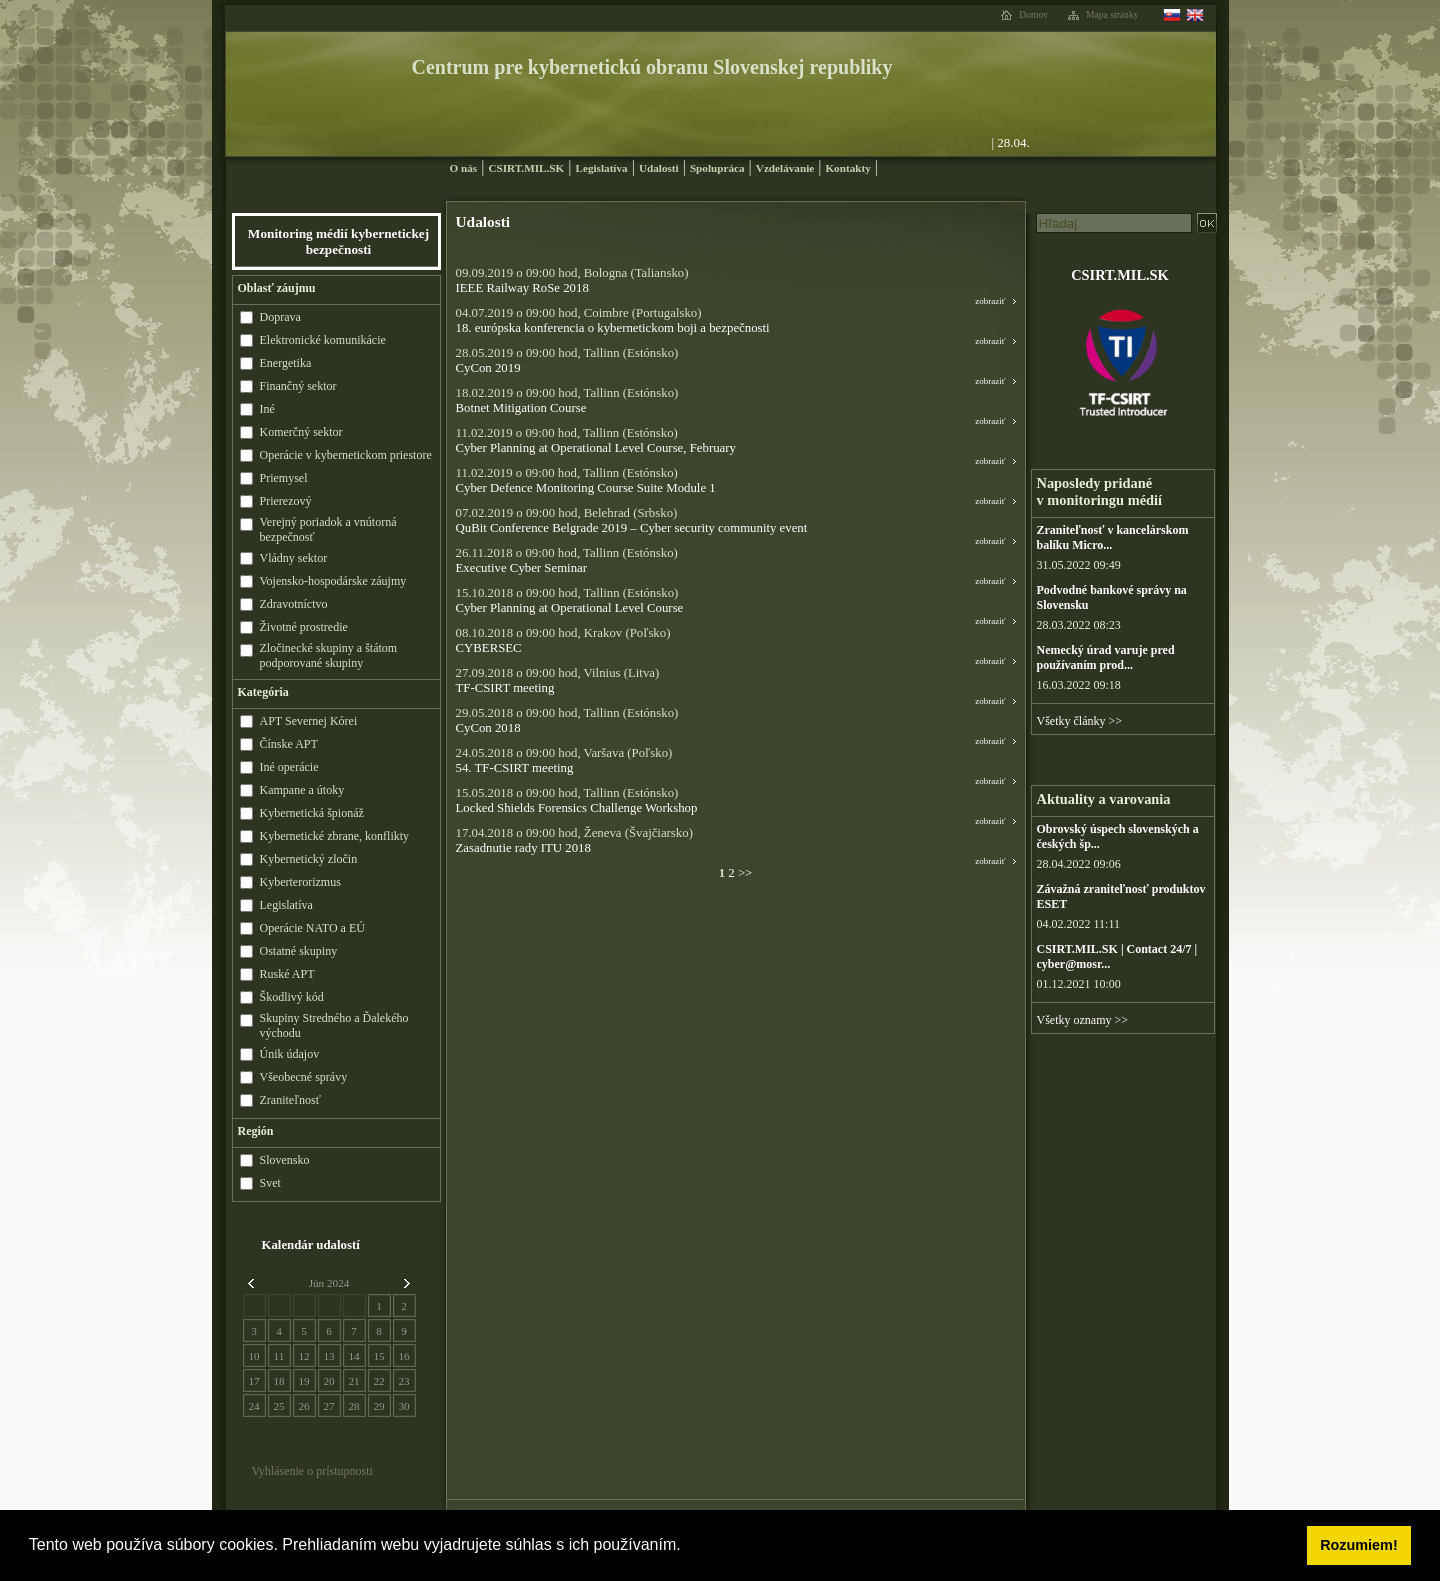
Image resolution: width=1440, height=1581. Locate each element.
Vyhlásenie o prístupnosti (312, 1471)
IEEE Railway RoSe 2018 (522, 288)
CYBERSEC (489, 648)
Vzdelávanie (785, 168)
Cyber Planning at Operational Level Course (570, 608)
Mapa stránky (1112, 15)
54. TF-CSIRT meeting (515, 768)
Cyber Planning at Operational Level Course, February (596, 448)
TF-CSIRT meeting (505, 688)
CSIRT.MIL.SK (526, 168)
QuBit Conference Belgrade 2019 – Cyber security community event (632, 528)
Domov (1033, 15)
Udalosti (659, 168)
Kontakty (847, 168)
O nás (464, 168)
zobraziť (990, 301)
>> (744, 873)
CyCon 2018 (488, 728)
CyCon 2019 (488, 368)
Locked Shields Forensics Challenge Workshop (577, 808)
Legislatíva (601, 168)
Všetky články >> (1080, 721)
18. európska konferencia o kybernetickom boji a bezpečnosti (613, 328)
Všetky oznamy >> (1083, 1020)
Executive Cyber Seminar (521, 568)
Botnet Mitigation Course (521, 408)
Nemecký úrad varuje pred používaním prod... (1106, 657)
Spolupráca (717, 168)
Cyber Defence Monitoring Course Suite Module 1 (586, 488)
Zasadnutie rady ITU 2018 (523, 848)
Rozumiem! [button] (1359, 1545)
